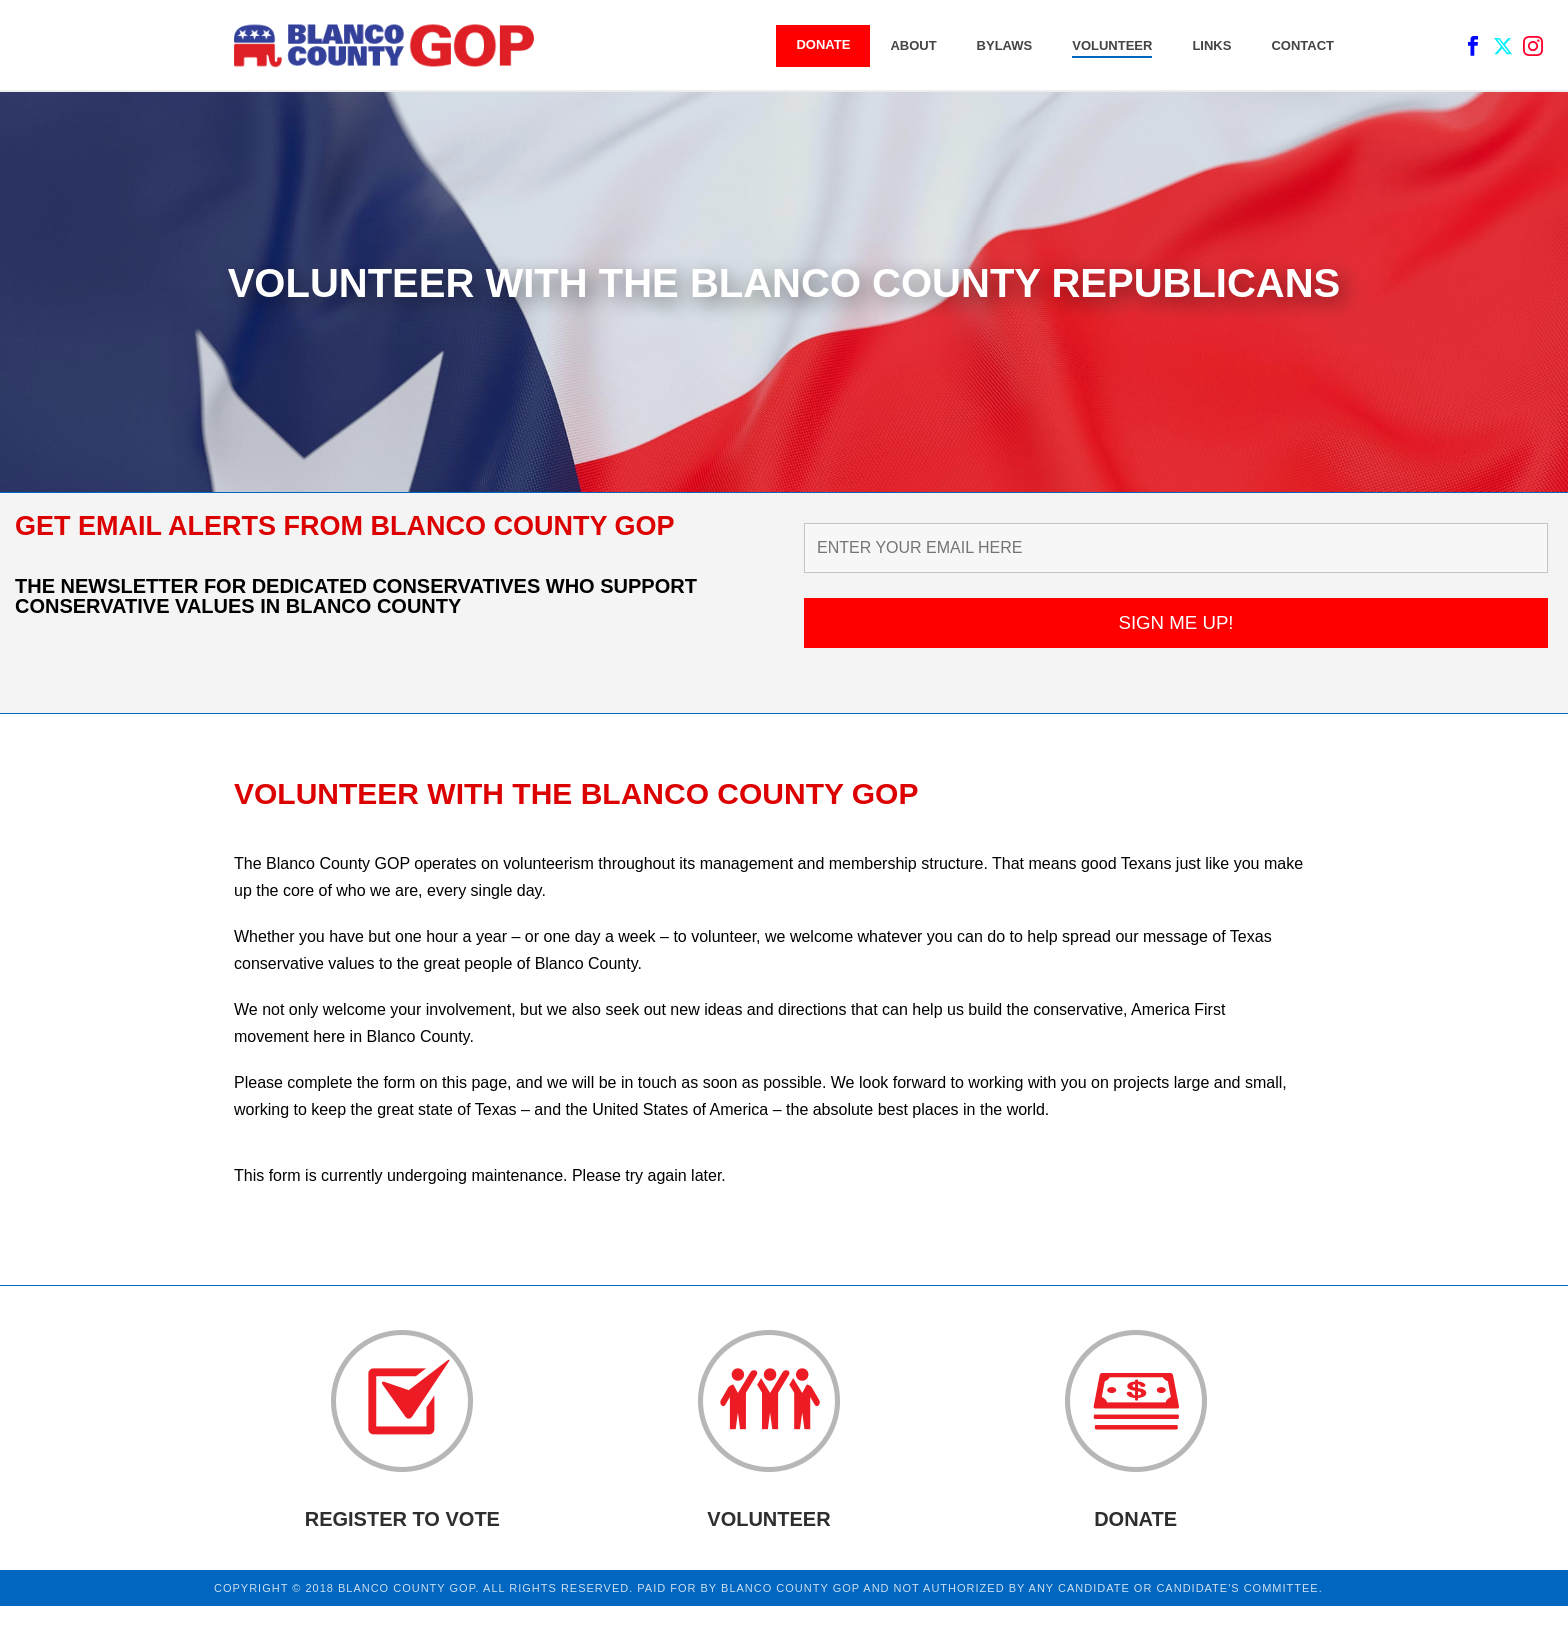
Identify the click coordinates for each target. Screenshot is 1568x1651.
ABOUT (913, 45)
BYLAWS (1005, 45)
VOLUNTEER (1112, 45)
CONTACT (1302, 45)
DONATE (823, 44)
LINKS (1211, 45)
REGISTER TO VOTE (402, 1519)
